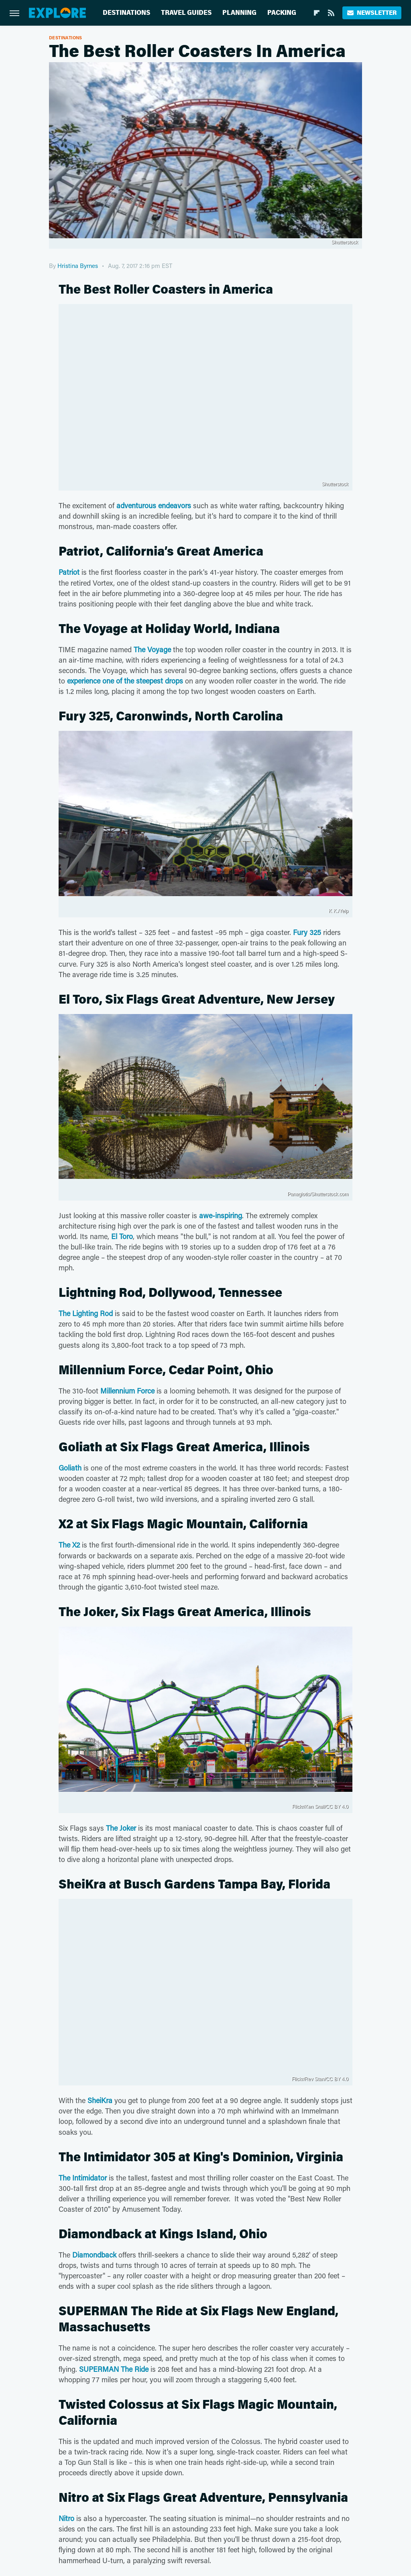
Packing (281, 12)
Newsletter (372, 12)
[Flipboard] (316, 13)
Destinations (126, 12)
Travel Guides (186, 12)
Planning (239, 12)
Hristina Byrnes (77, 266)
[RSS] (331, 13)
